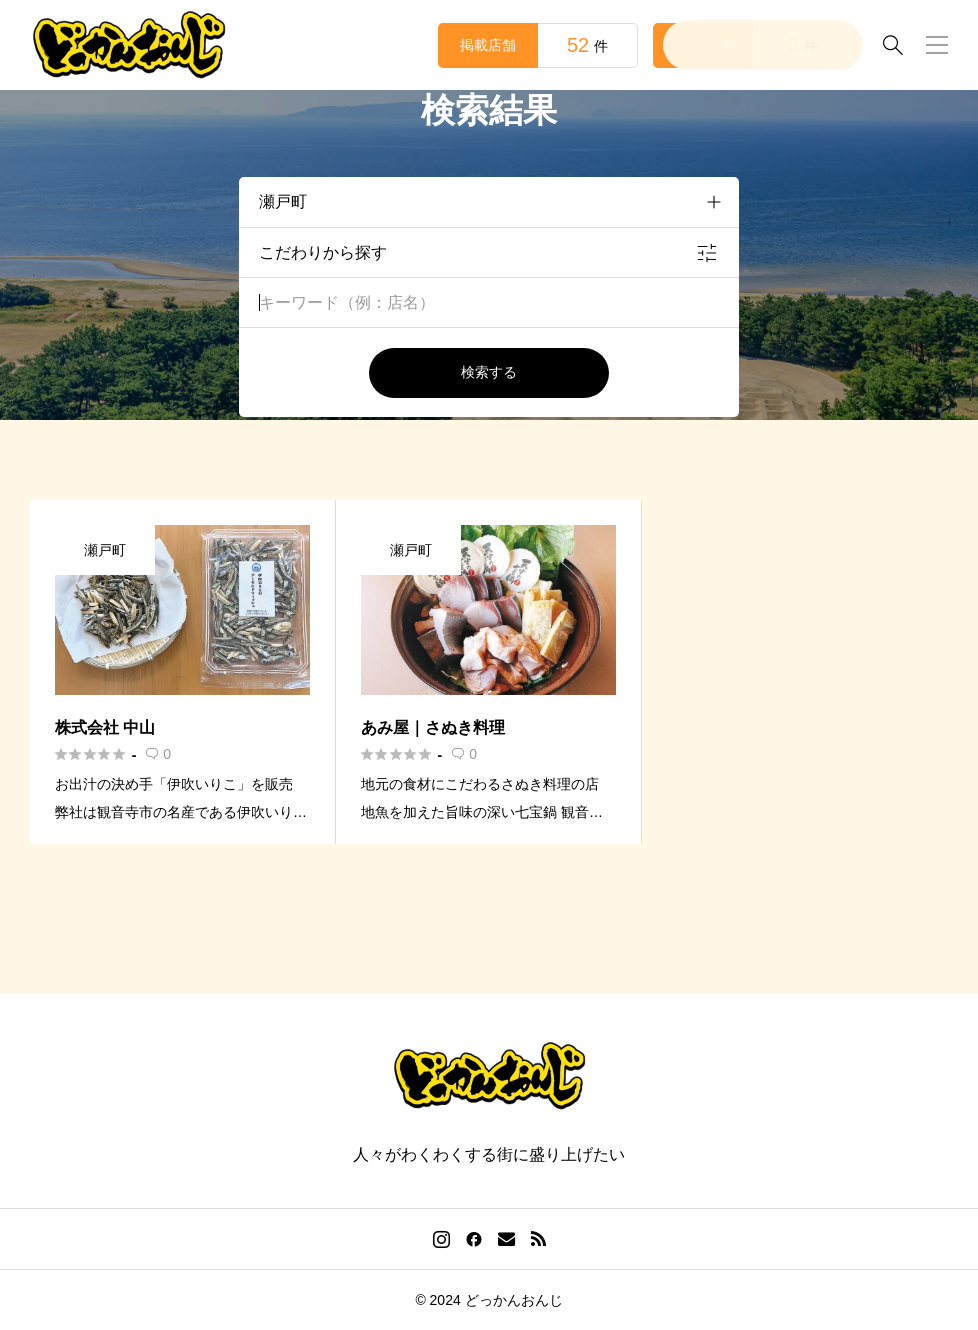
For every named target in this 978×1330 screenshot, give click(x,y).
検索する (489, 372)
